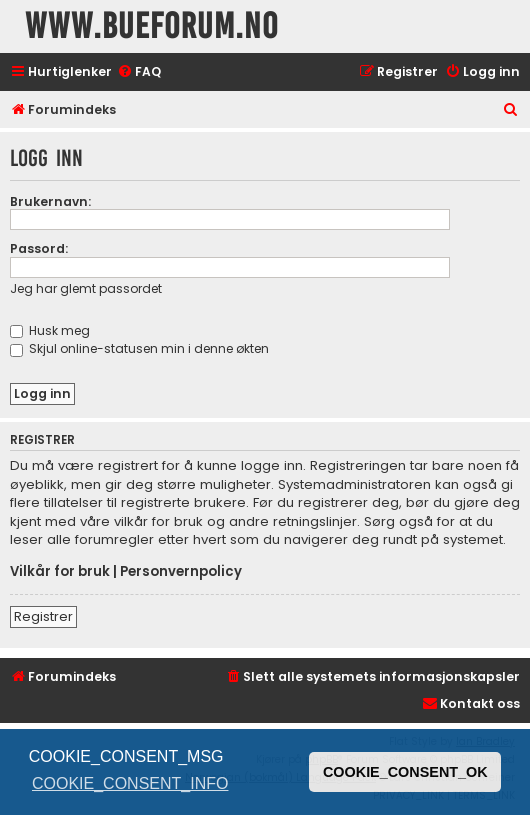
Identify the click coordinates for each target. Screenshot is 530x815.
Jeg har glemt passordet (86, 288)
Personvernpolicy (181, 572)
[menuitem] (139, 72)
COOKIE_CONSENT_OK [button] (405, 772)
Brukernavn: (50, 201)
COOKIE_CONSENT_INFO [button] (130, 783)
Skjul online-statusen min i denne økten (139, 348)
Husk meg (50, 330)
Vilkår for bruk (60, 572)
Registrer (43, 616)
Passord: (39, 248)
